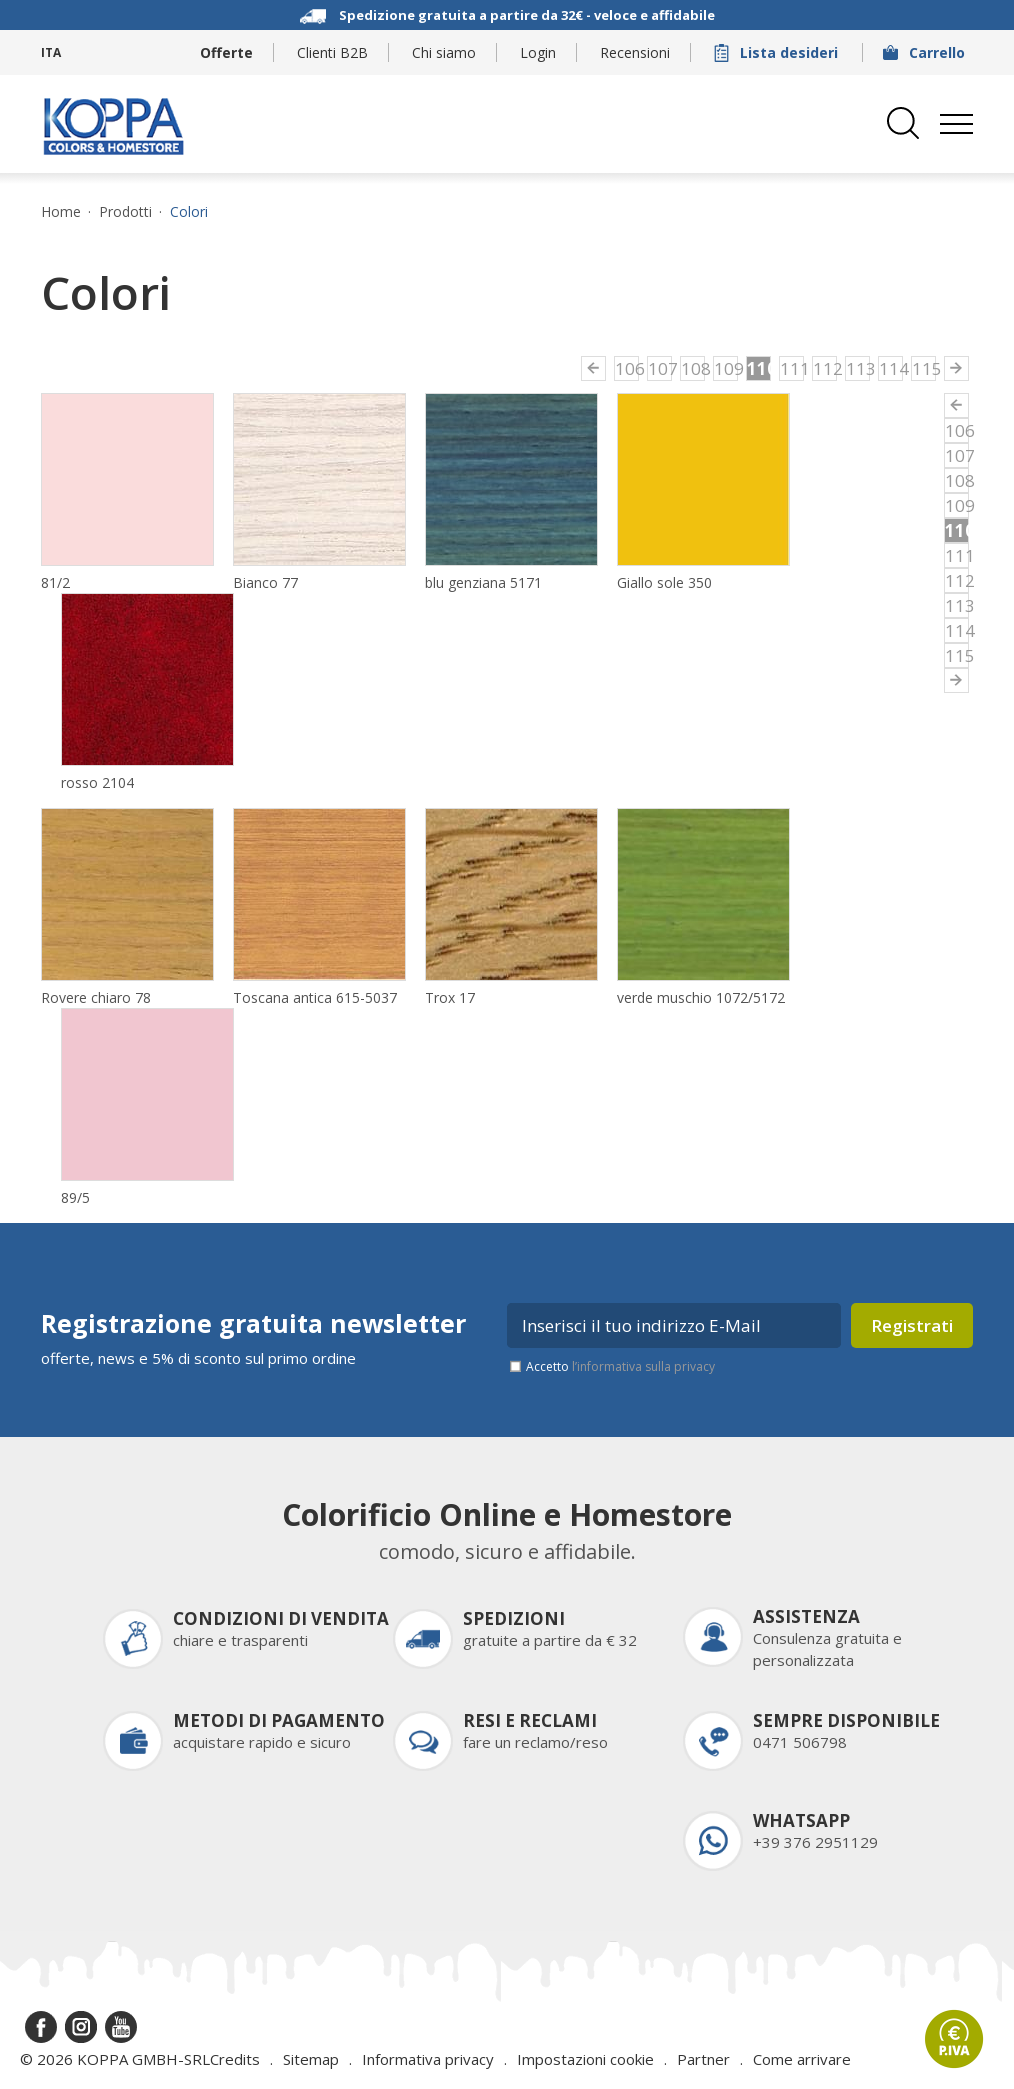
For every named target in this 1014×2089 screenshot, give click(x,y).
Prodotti (125, 212)
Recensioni (635, 52)
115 (924, 368)
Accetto (620, 1366)
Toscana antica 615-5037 (315, 997)
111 (792, 368)
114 (891, 368)
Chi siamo (444, 52)
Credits (235, 2059)
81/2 (55, 582)
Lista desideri (778, 52)
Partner (703, 2059)
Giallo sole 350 (664, 582)
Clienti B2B (332, 52)
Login (538, 52)
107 (660, 368)
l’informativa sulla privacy (643, 1366)
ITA (51, 52)
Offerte (226, 52)
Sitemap (311, 2059)
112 (825, 368)
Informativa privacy (428, 2059)
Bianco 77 (265, 582)
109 (726, 368)
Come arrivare (802, 2059)
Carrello (926, 52)
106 (627, 368)
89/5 (75, 1197)
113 (858, 368)
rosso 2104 (97, 782)
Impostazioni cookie (585, 2059)
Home (61, 212)
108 (693, 368)
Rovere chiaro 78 (96, 997)
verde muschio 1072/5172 (701, 997)
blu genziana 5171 (483, 582)
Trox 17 (450, 997)
